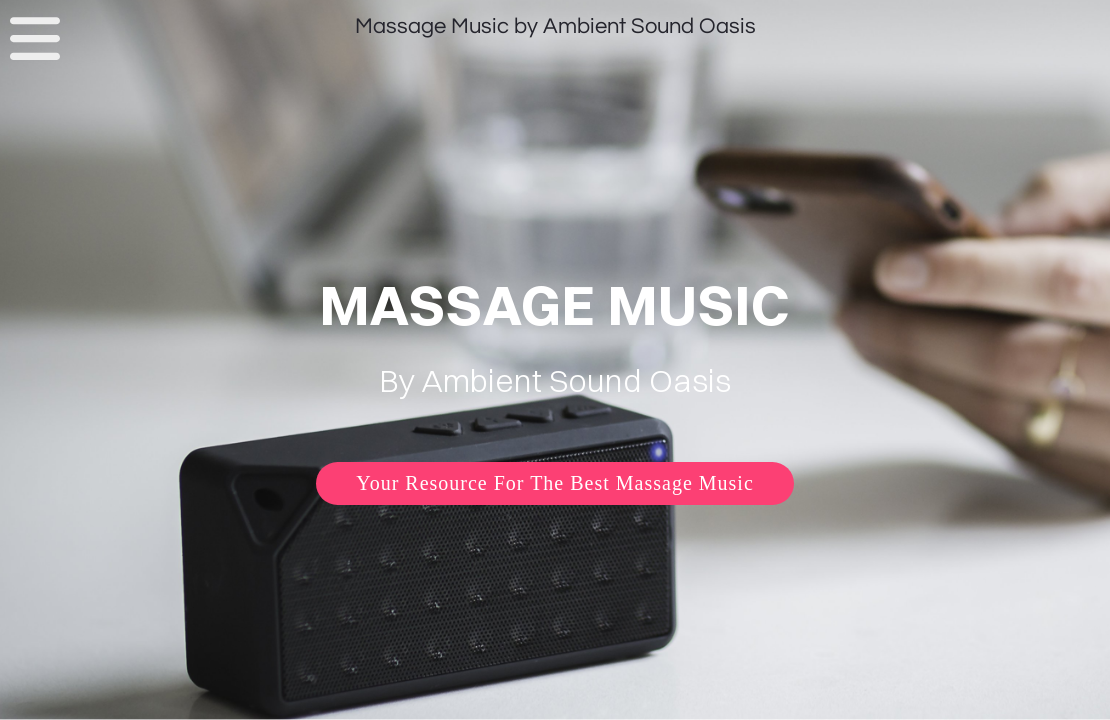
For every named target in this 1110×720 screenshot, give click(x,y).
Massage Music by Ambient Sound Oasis (555, 26)
